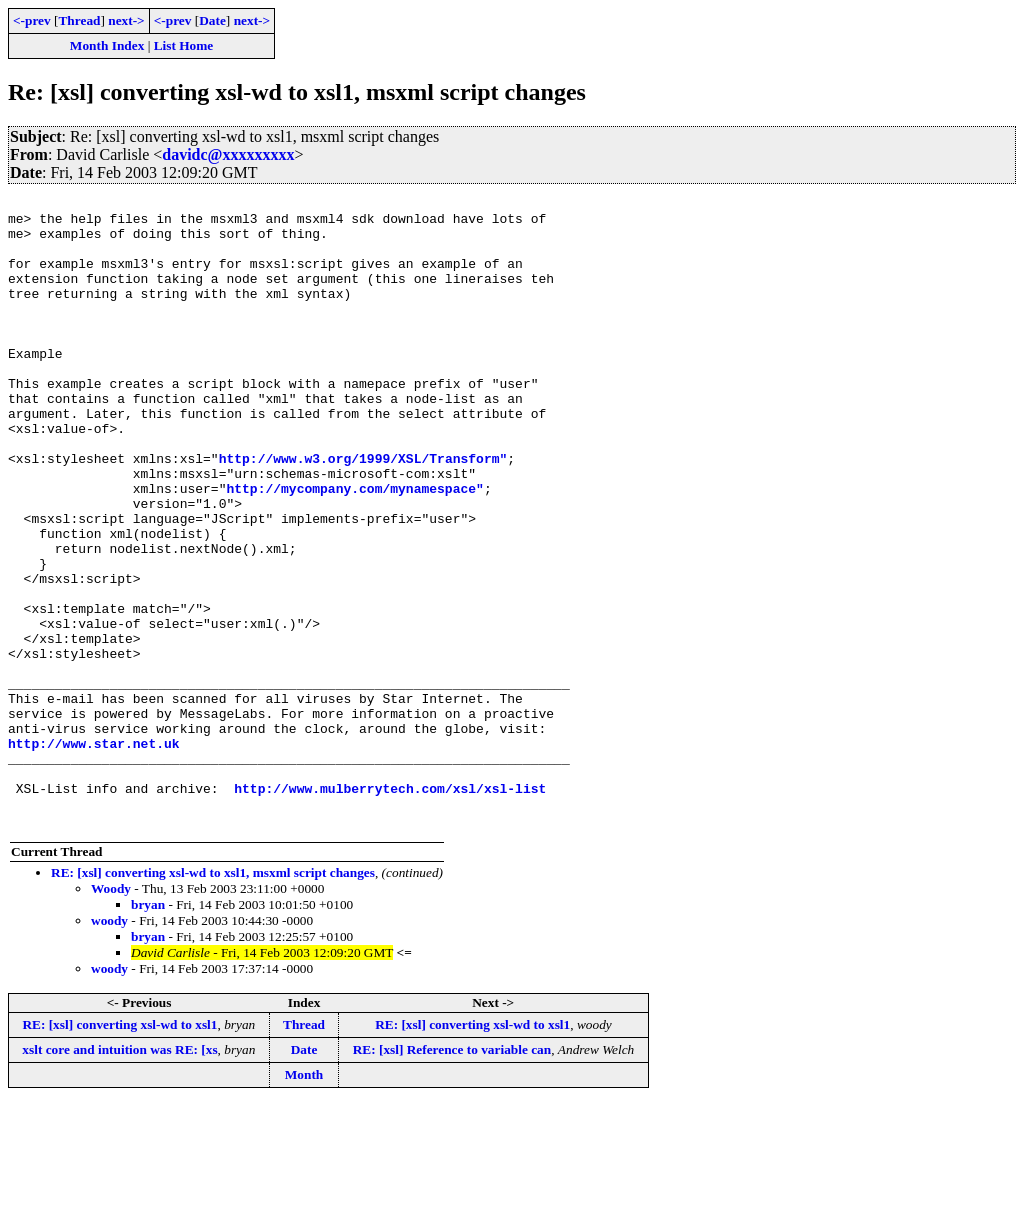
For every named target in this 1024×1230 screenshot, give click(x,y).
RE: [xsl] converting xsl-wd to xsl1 (119, 1150)
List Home (184, 45)
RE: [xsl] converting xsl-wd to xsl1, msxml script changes (213, 998)
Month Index (107, 45)
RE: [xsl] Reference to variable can (452, 1175)
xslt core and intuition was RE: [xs (119, 1175)
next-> (126, 20)
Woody (111, 1014)
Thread (79, 20)
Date (212, 20)
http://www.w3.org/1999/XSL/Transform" (363, 512)
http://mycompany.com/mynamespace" (354, 548)
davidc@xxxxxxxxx (228, 154)
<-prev (32, 20)
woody (109, 1046)
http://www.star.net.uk (94, 854)
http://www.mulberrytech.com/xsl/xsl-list (390, 908)
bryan (148, 1030)
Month (304, 1200)
